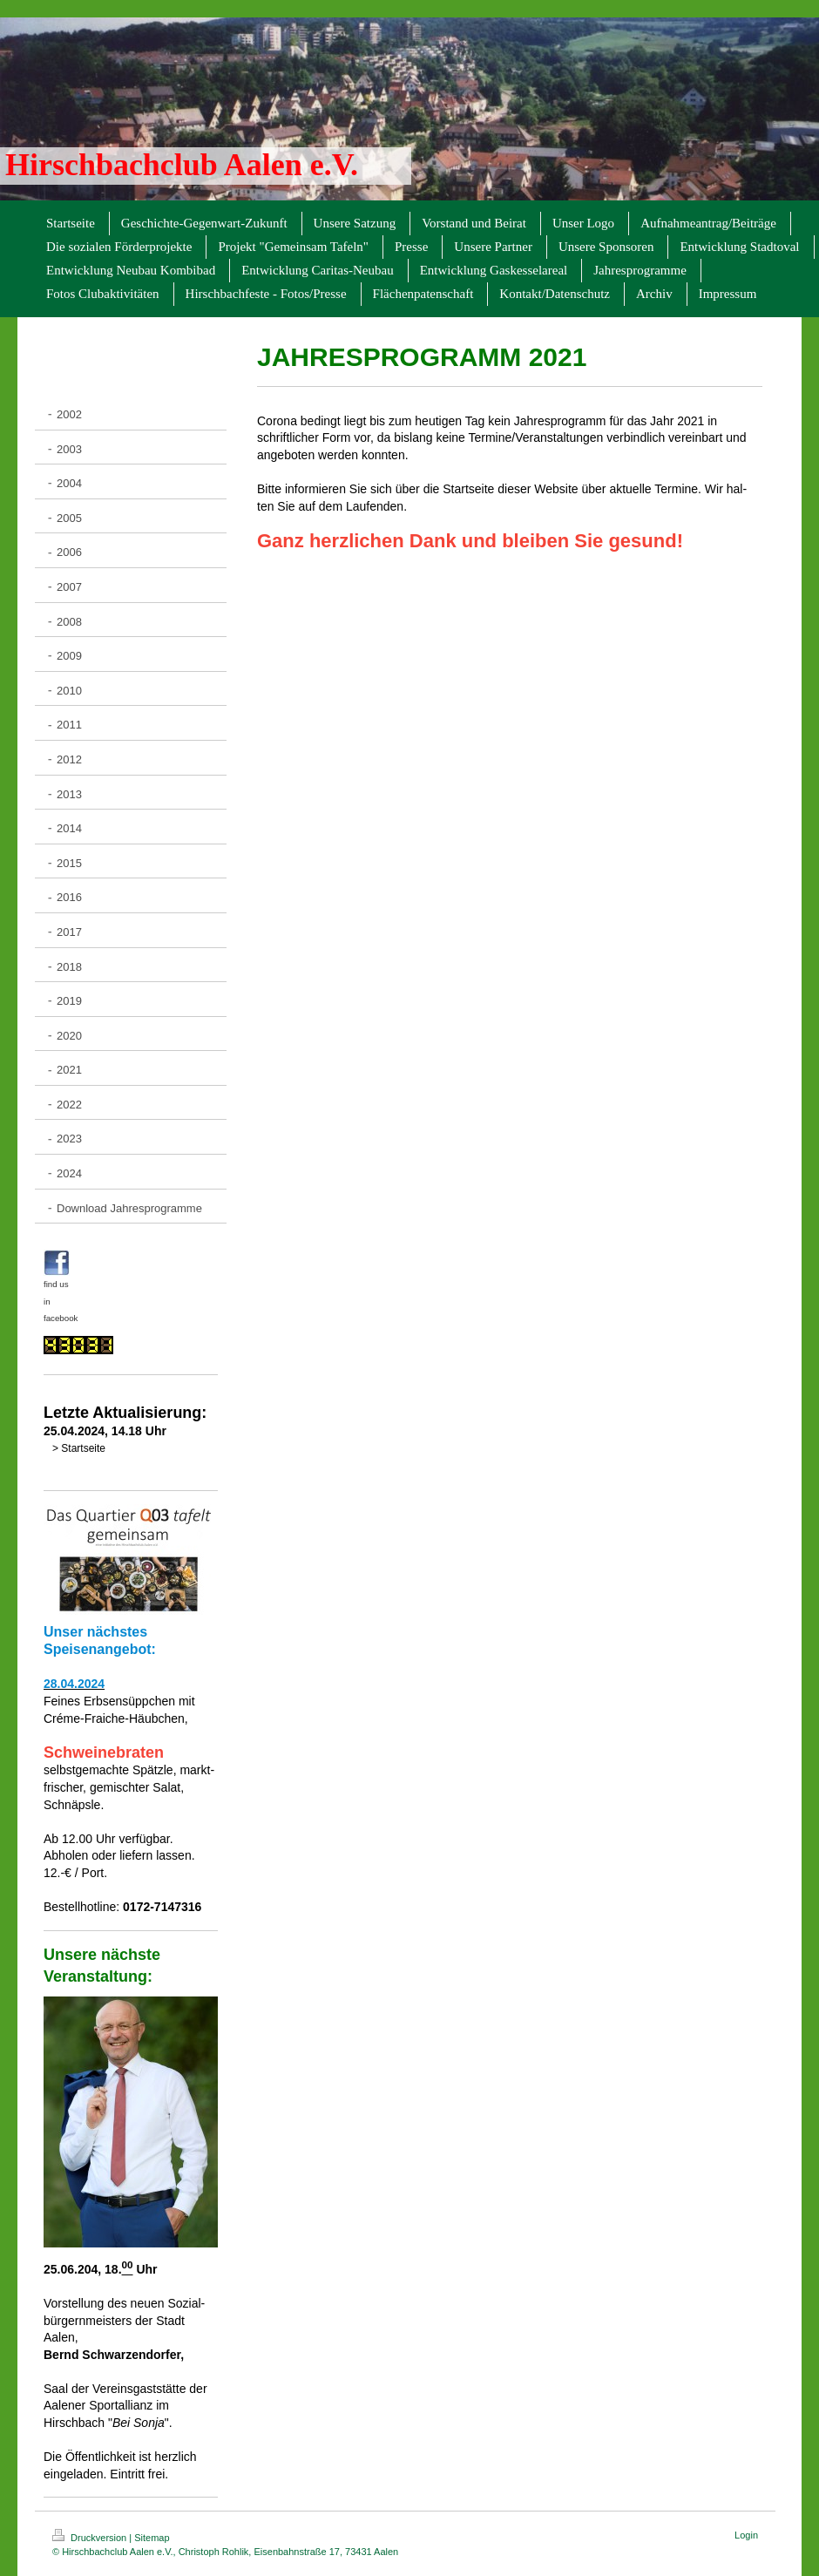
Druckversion (90, 2537)
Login (746, 2535)
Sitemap (151, 2537)
